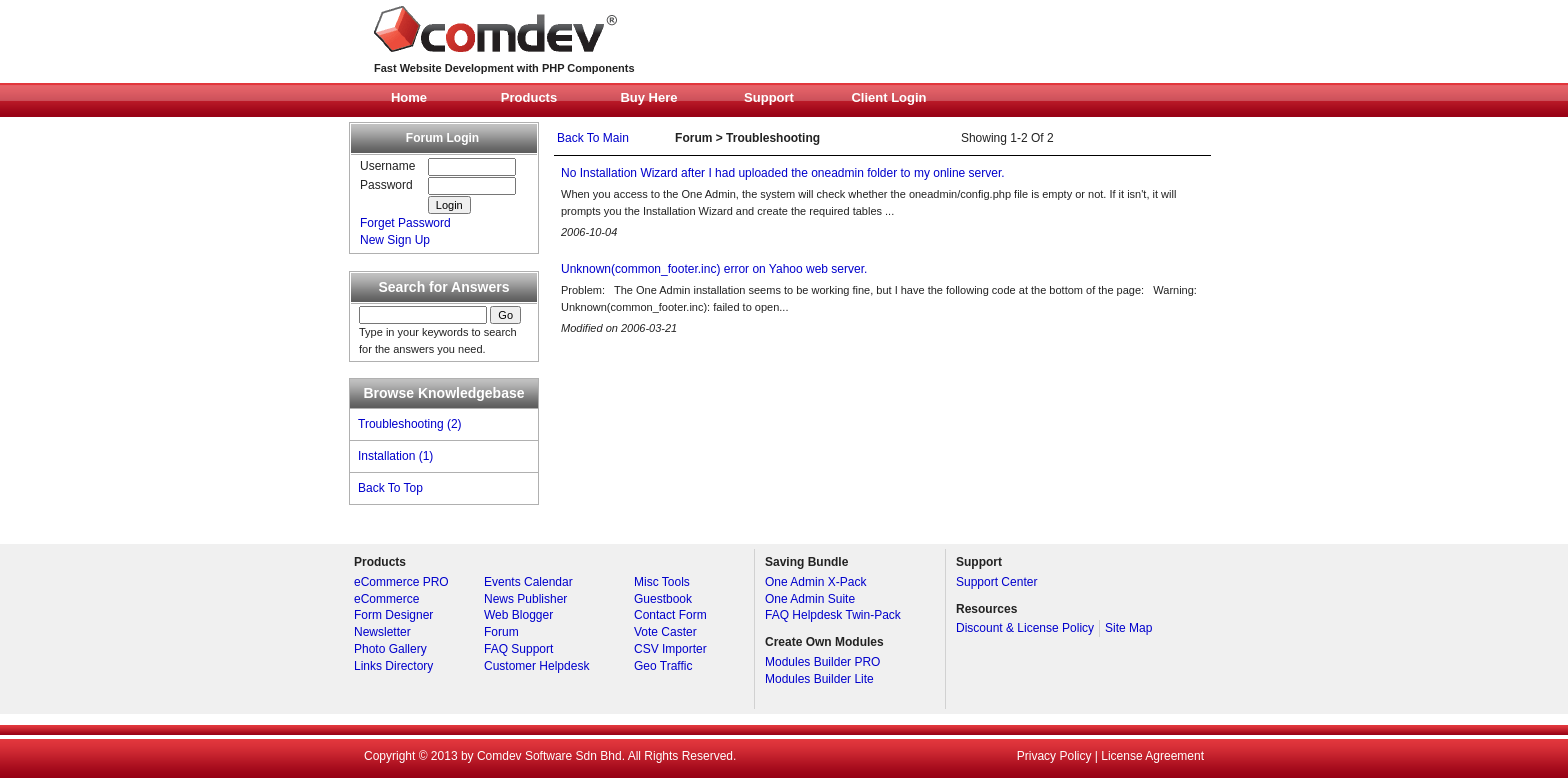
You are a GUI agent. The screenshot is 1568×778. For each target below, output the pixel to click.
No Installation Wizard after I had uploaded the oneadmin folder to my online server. (783, 173)
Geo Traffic (663, 666)
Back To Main (593, 138)
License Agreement (1152, 756)
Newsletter (382, 632)
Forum (501, 632)
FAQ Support (518, 649)
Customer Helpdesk (536, 666)
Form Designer (393, 615)
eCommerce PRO (401, 582)
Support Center (996, 582)
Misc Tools (662, 582)
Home (409, 97)
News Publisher (525, 599)
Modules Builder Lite (819, 679)
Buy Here (648, 97)
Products (529, 97)
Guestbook (663, 599)
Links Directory (393, 666)
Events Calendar (528, 582)
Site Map (1128, 628)
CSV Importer (670, 649)
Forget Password (405, 223)
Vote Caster (665, 632)
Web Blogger (518, 615)
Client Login (888, 97)
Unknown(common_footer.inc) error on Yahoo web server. (714, 269)
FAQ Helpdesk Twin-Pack (833, 615)
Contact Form (670, 615)
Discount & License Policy (1025, 628)
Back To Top (390, 488)
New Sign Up (395, 240)
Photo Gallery (390, 649)
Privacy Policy (1054, 756)
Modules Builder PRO (822, 662)
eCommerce (386, 599)
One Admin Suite (810, 599)
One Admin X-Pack (815, 582)
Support (769, 97)
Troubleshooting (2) (410, 424)
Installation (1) (395, 456)
